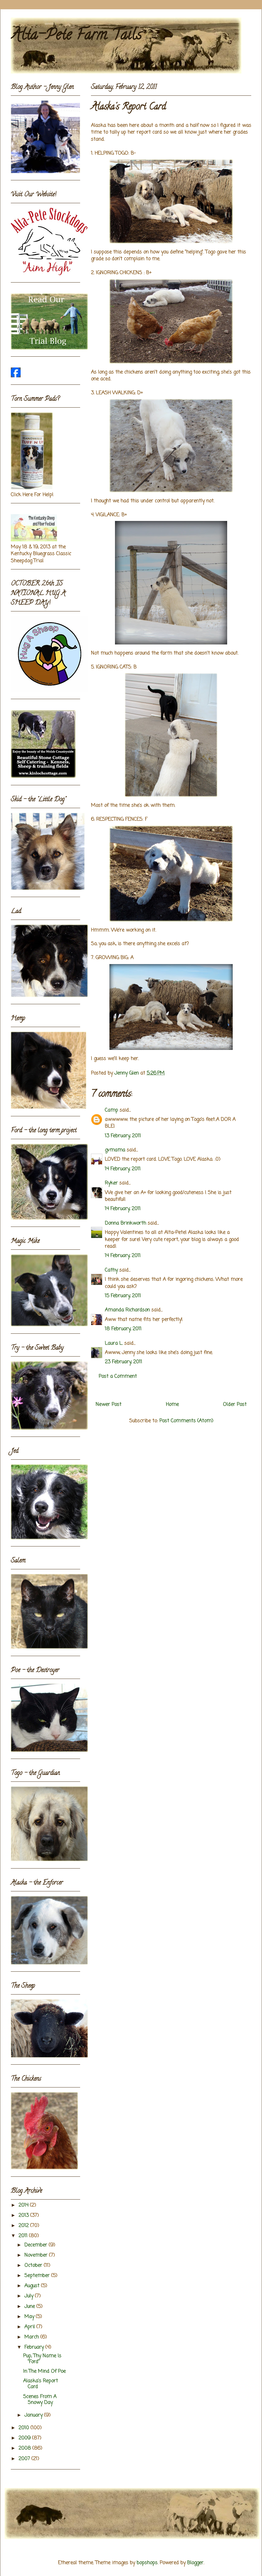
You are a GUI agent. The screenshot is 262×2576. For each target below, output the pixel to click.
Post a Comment (118, 1376)
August (32, 2286)
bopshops (147, 2563)
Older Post (235, 1404)
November (36, 2255)
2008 (25, 2448)
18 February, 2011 (123, 1329)
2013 (24, 2215)
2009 (25, 2438)
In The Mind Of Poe (44, 2371)
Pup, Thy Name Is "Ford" (42, 2359)
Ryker (111, 1183)
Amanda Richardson (127, 1310)
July (29, 2296)
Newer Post (108, 1404)
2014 (24, 2205)
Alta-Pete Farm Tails (76, 36)
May (30, 2317)
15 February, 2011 (123, 1296)
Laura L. (114, 1343)
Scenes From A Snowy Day (39, 2399)
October (34, 2265)
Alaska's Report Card (40, 2384)
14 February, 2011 (123, 1169)
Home (172, 1404)
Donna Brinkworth (125, 1223)
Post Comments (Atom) (186, 1421)
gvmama (115, 1150)
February (34, 2347)
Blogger (195, 2563)
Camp (111, 1110)
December (36, 2245)
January (34, 2415)
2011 (23, 2236)
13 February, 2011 (123, 1136)
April (30, 2327)
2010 (24, 2428)
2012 (24, 2226)
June (30, 2306)
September (37, 2276)
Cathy (111, 1270)
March (32, 2337)
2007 (24, 2459)
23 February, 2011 (123, 1362)
